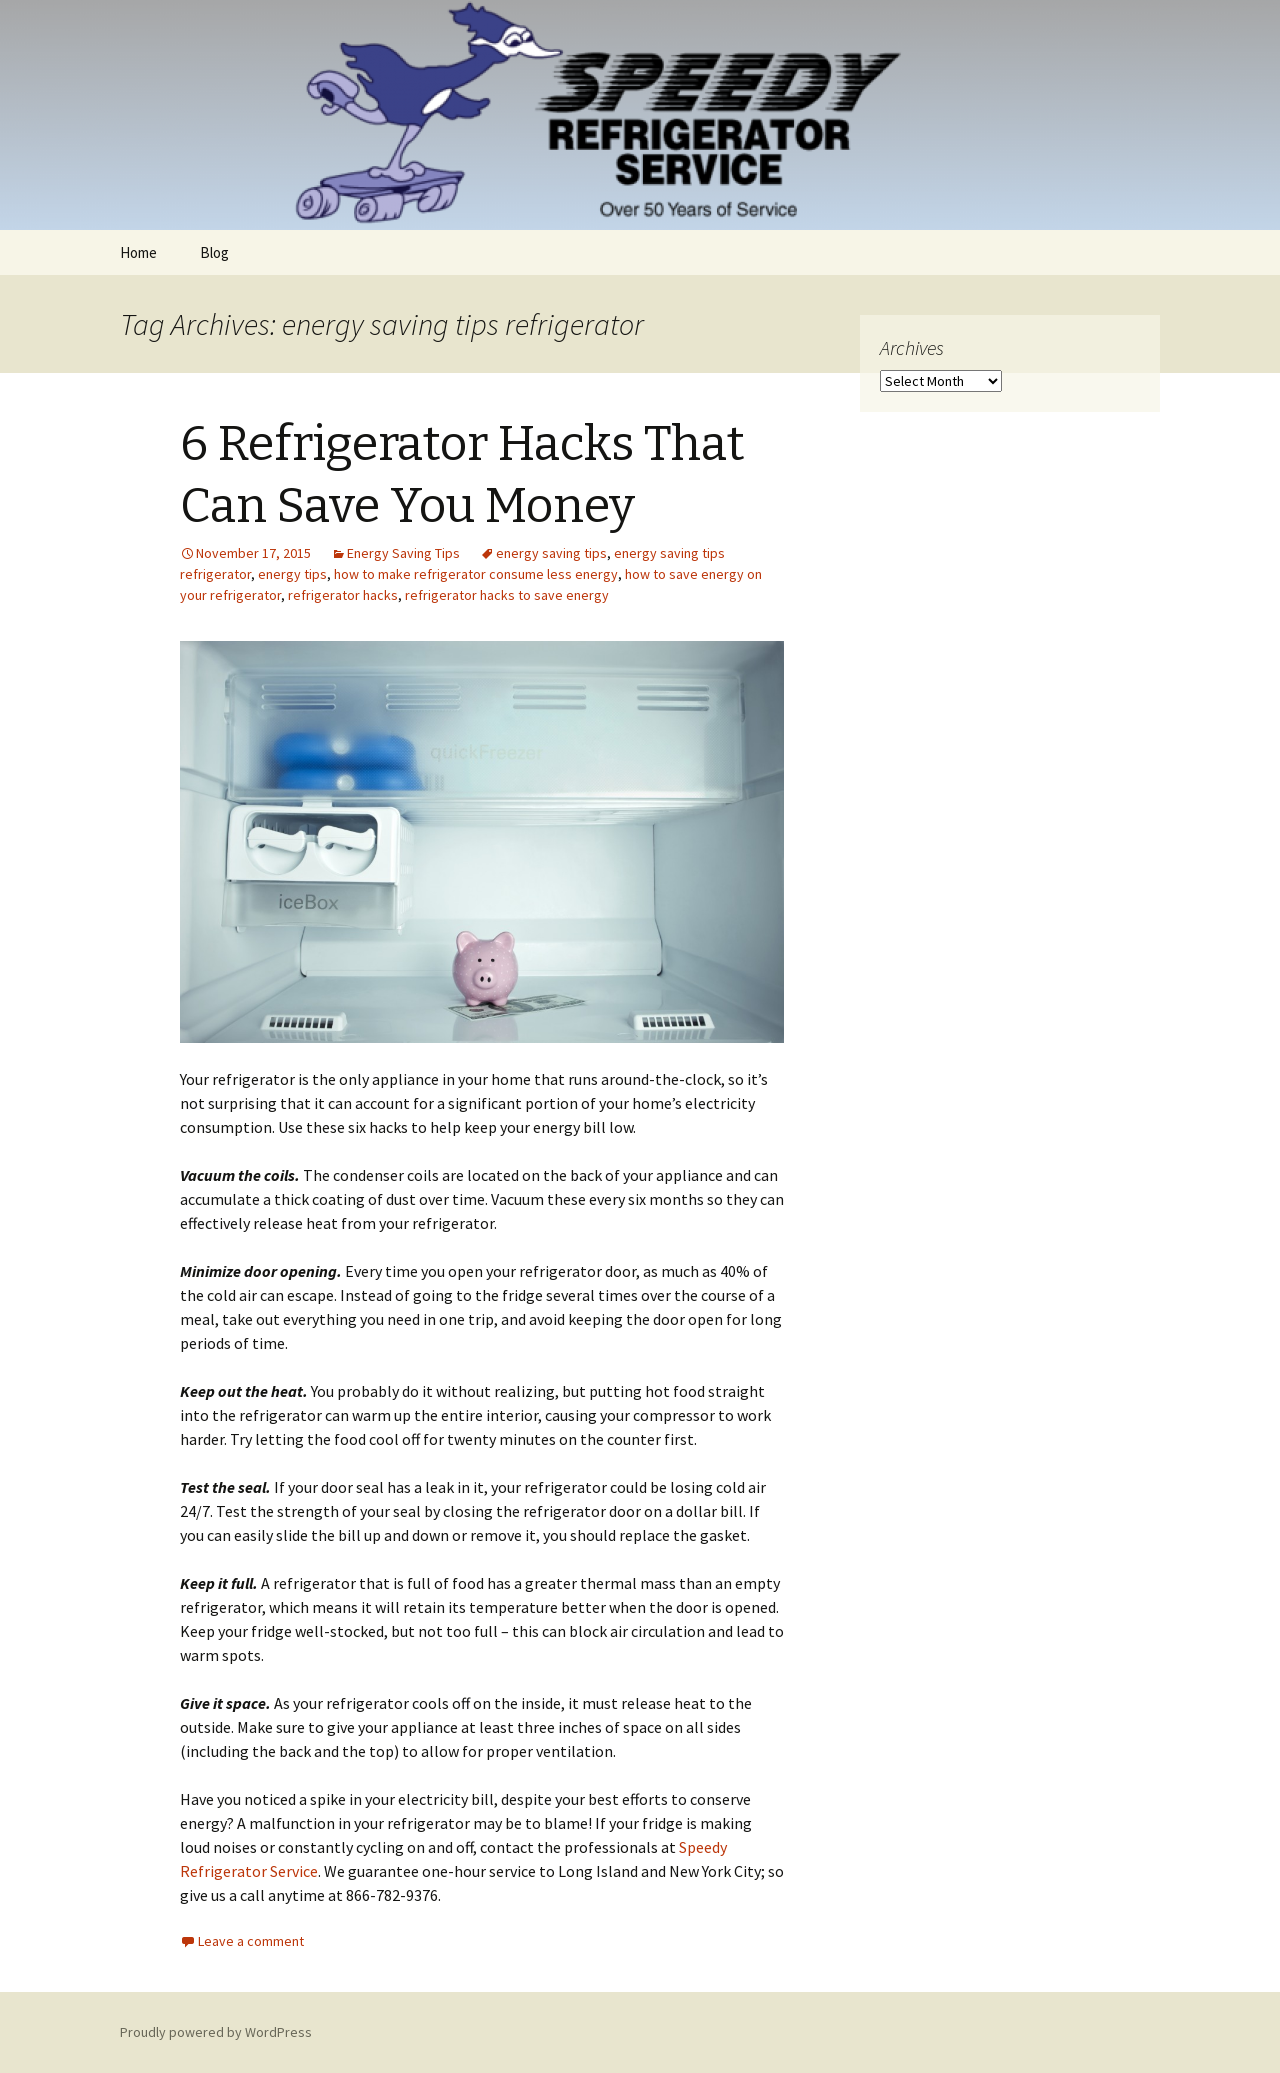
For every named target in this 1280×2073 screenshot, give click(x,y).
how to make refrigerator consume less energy (476, 574)
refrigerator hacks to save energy (507, 595)
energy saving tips (551, 553)
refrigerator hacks (343, 595)
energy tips (292, 574)
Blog (214, 252)
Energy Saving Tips (403, 553)
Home (138, 252)
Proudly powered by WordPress (216, 2032)
